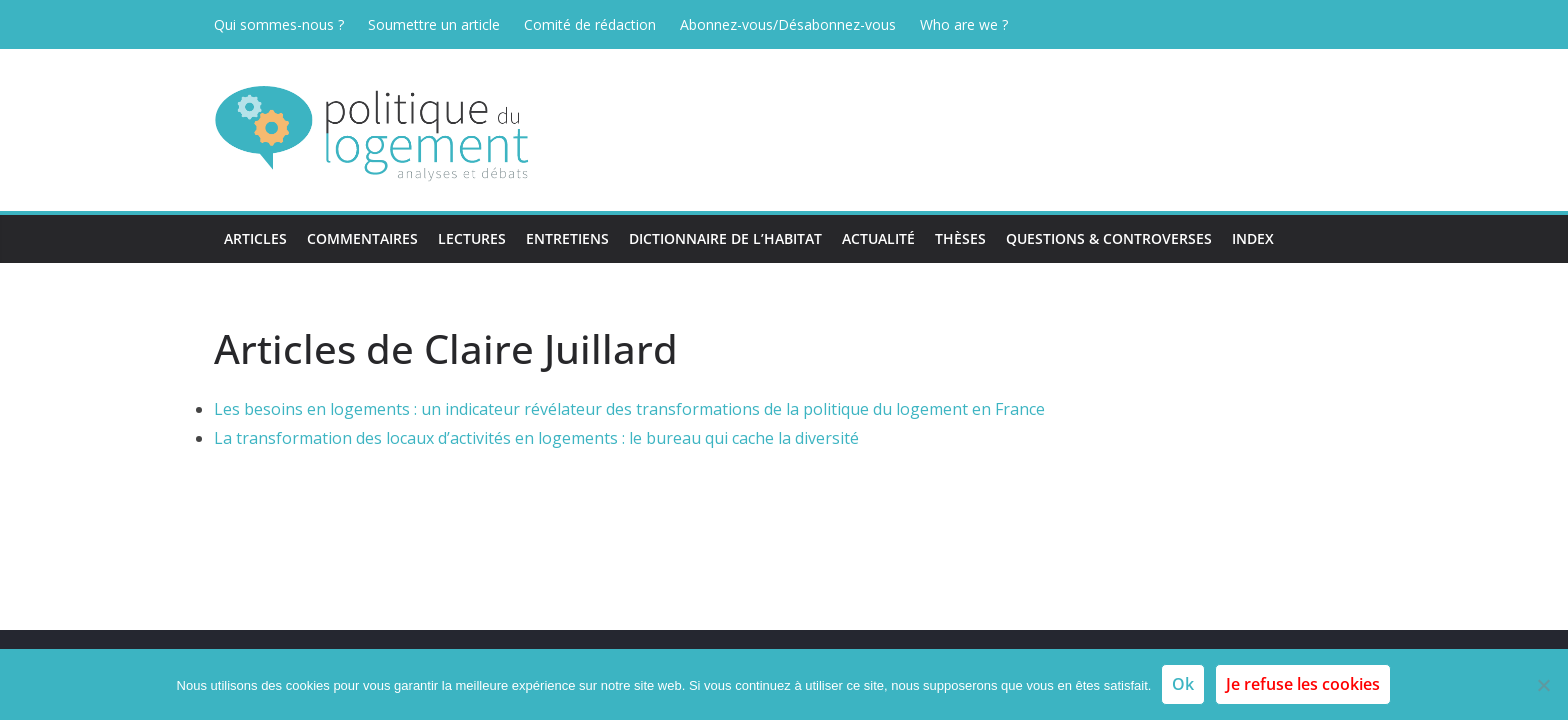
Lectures (472, 238)
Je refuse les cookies (1303, 684)
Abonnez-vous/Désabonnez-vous (788, 24)
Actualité (878, 238)
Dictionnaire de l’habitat (725, 238)
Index (1253, 238)
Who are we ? (964, 24)
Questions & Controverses (1109, 238)
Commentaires (362, 238)
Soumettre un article (434, 24)
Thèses (960, 238)
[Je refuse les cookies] (1543, 685)
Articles (255, 238)
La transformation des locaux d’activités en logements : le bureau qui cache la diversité (536, 438)
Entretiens (567, 238)
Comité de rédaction (590, 24)
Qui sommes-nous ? (279, 24)
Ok (1183, 684)
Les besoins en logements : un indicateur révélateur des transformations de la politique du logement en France (629, 409)
